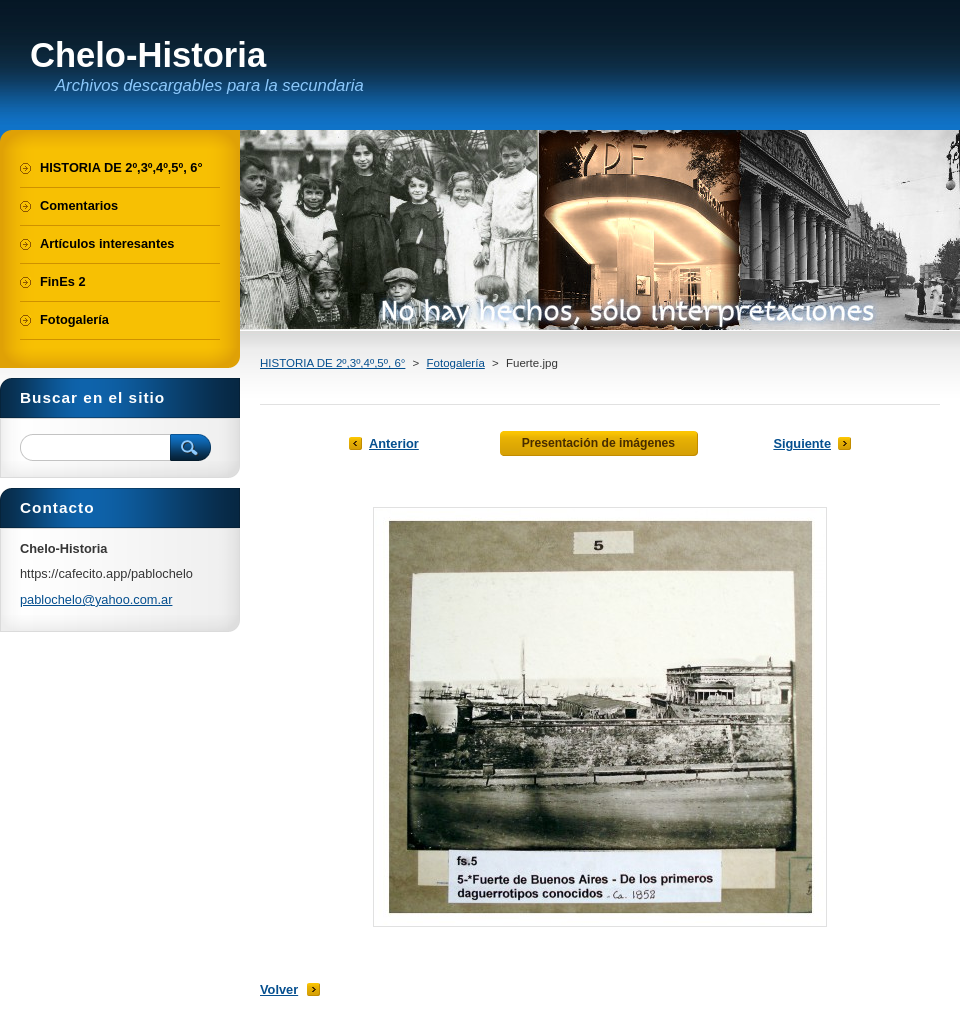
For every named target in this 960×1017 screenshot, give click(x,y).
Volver (279, 989)
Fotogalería (456, 363)
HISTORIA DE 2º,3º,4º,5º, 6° (332, 363)
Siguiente (802, 443)
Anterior (394, 443)
